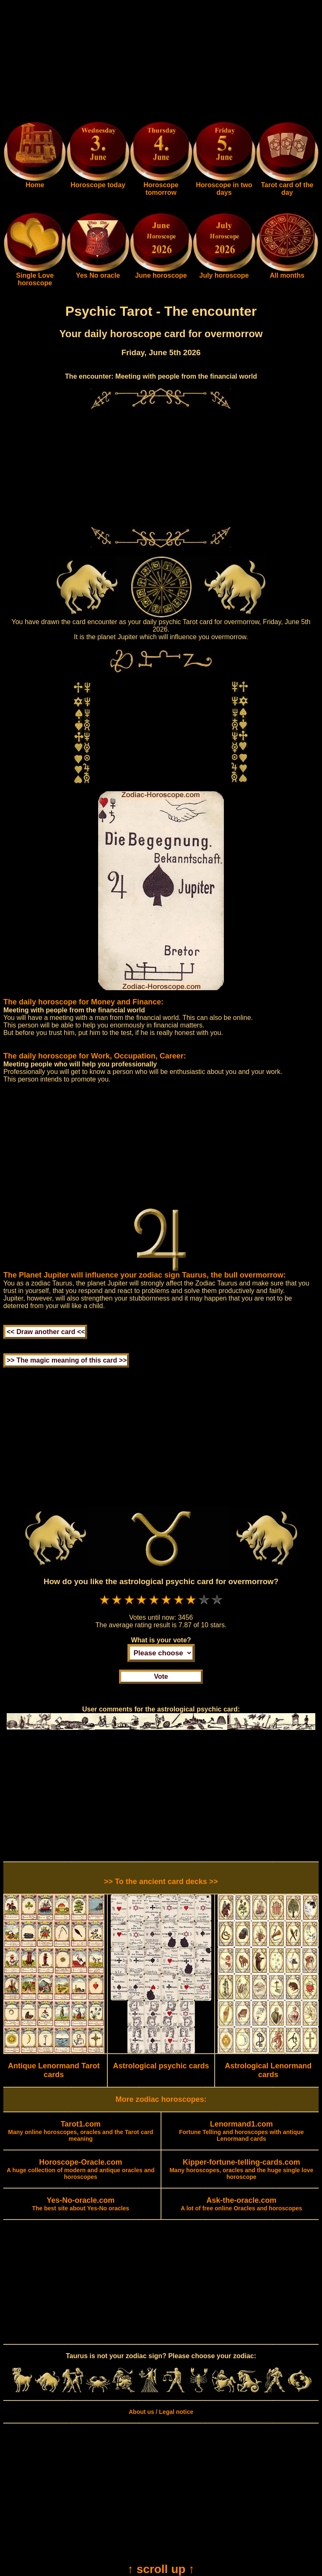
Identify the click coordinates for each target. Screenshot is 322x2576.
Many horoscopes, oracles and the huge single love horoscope (241, 2169)
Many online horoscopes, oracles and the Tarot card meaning (80, 2131)
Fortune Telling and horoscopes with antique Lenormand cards (241, 2131)
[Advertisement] (161, 62)
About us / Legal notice (161, 2411)
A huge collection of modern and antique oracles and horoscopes (81, 2169)
